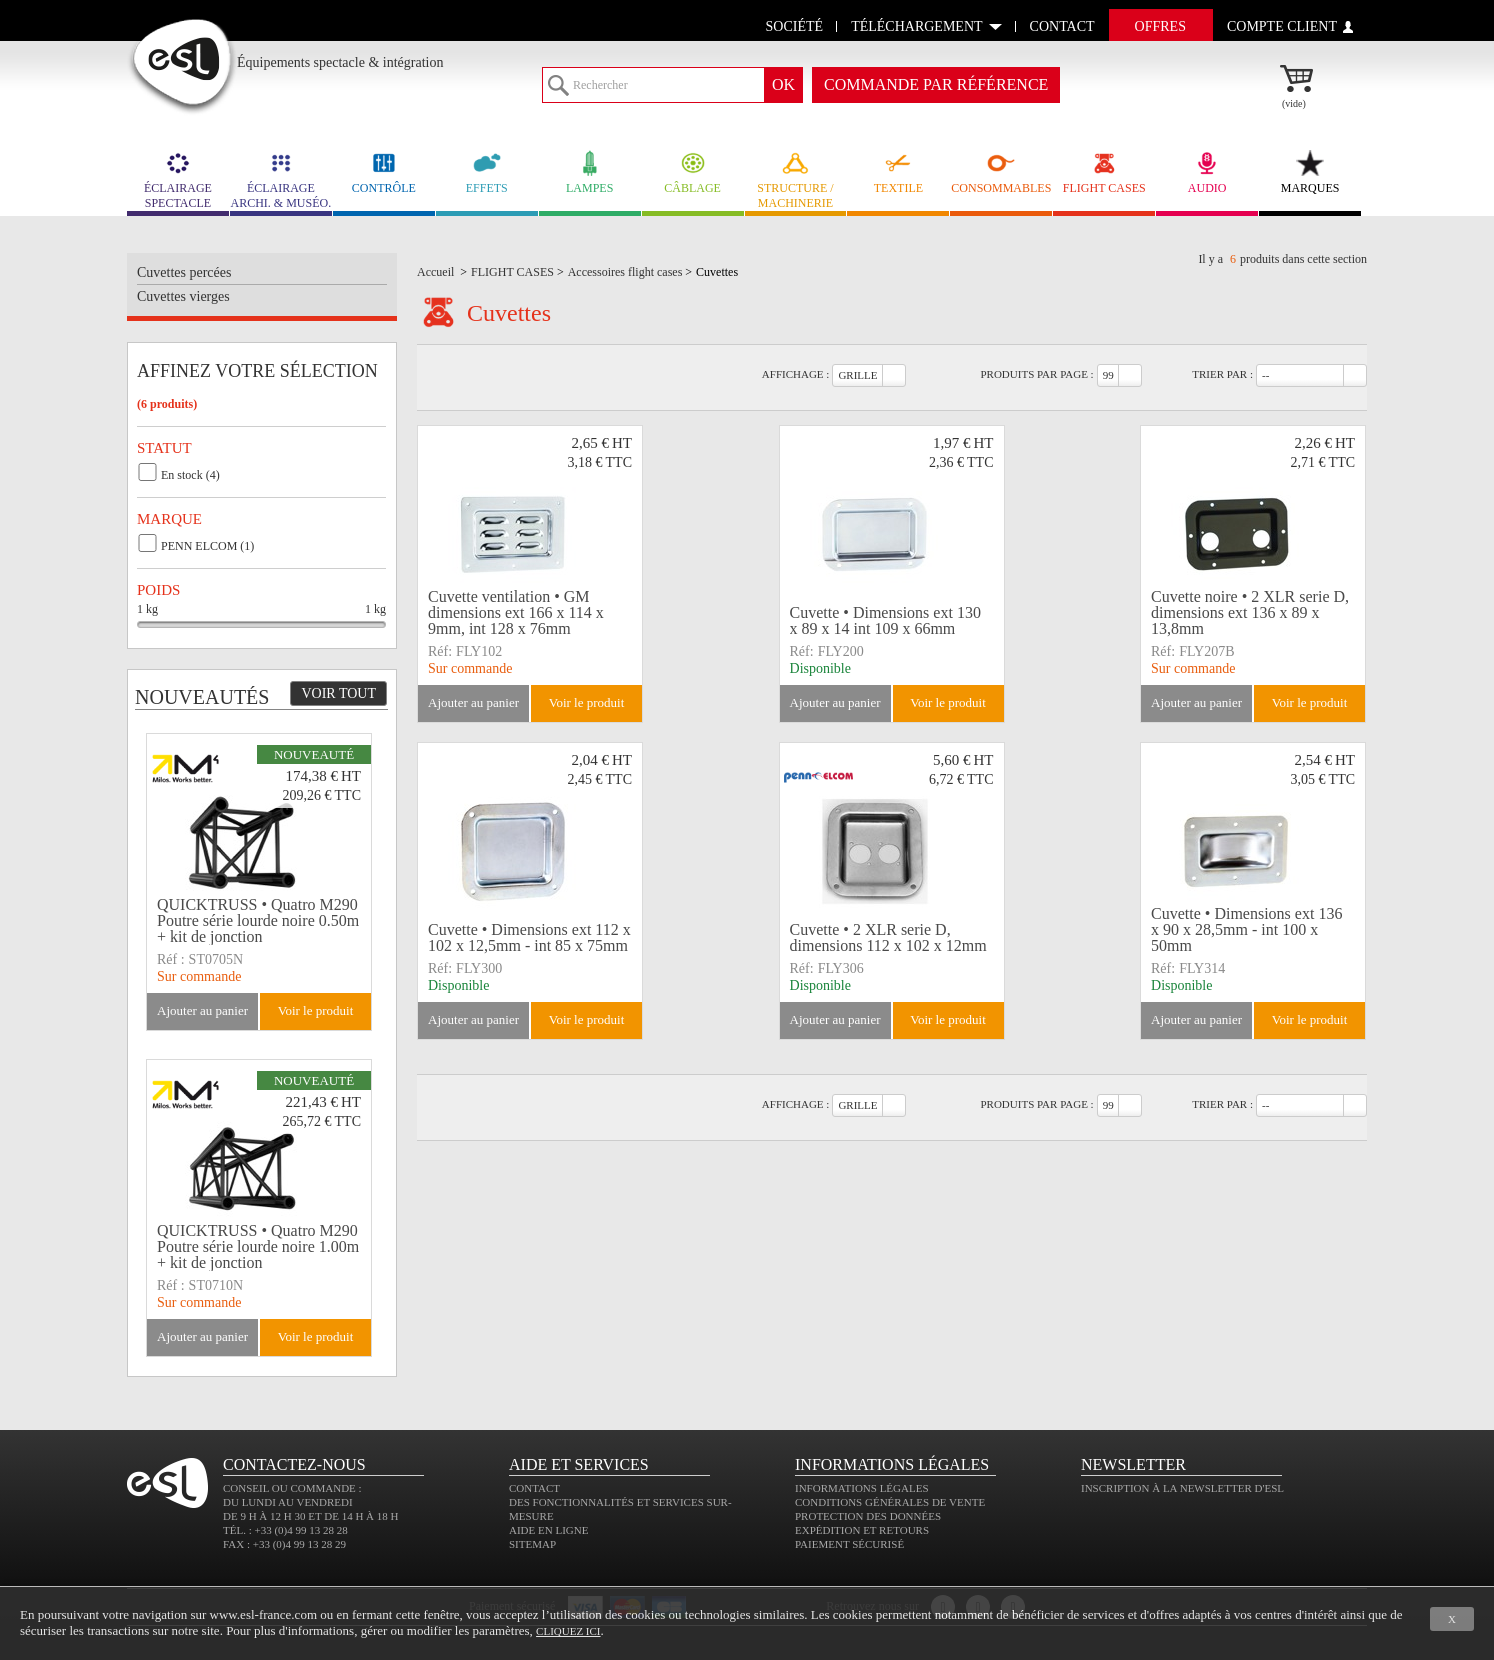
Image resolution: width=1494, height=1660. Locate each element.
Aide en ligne (548, 1530)
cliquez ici (568, 1631)
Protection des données (868, 1516)
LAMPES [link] (590, 172)
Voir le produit (587, 702)
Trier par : (1222, 374)
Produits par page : (1036, 374)
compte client (1282, 26)
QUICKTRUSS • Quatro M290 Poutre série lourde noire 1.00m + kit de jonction (258, 1247)
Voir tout (338, 693)
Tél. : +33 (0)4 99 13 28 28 (285, 1530)
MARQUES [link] (1310, 172)
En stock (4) (190, 475)
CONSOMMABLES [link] (1001, 172)
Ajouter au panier (473, 702)
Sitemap (532, 1544)
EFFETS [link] (487, 172)
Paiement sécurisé (849, 1544)
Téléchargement (916, 26)
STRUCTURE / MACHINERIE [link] (796, 180)
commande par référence (936, 84)
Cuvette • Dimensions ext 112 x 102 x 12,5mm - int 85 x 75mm (529, 937)
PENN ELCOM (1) (207, 546)
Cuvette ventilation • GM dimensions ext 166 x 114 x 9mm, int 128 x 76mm (516, 613)
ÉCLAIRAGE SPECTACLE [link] (178, 180)
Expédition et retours (862, 1530)
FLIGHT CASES (1104, 172)
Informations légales (862, 1488)
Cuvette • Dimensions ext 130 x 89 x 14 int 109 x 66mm (885, 620)
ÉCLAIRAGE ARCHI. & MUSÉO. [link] (281, 180)
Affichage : (796, 374)
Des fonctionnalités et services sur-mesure (620, 1509)
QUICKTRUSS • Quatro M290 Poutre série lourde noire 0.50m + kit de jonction (258, 921)
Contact (534, 1488)
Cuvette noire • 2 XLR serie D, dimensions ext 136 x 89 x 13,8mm (1250, 613)
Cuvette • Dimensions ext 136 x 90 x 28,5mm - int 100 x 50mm (1246, 930)
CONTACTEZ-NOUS (294, 1464)
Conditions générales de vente (890, 1502)
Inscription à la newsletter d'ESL (1182, 1488)
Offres (1160, 26)
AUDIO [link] (1207, 172)
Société (795, 26)
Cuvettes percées (184, 272)
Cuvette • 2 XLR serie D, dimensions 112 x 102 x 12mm (888, 937)
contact (1062, 26)
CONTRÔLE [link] (384, 172)
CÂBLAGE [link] (693, 172)
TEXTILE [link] (898, 172)
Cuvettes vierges (183, 296)
